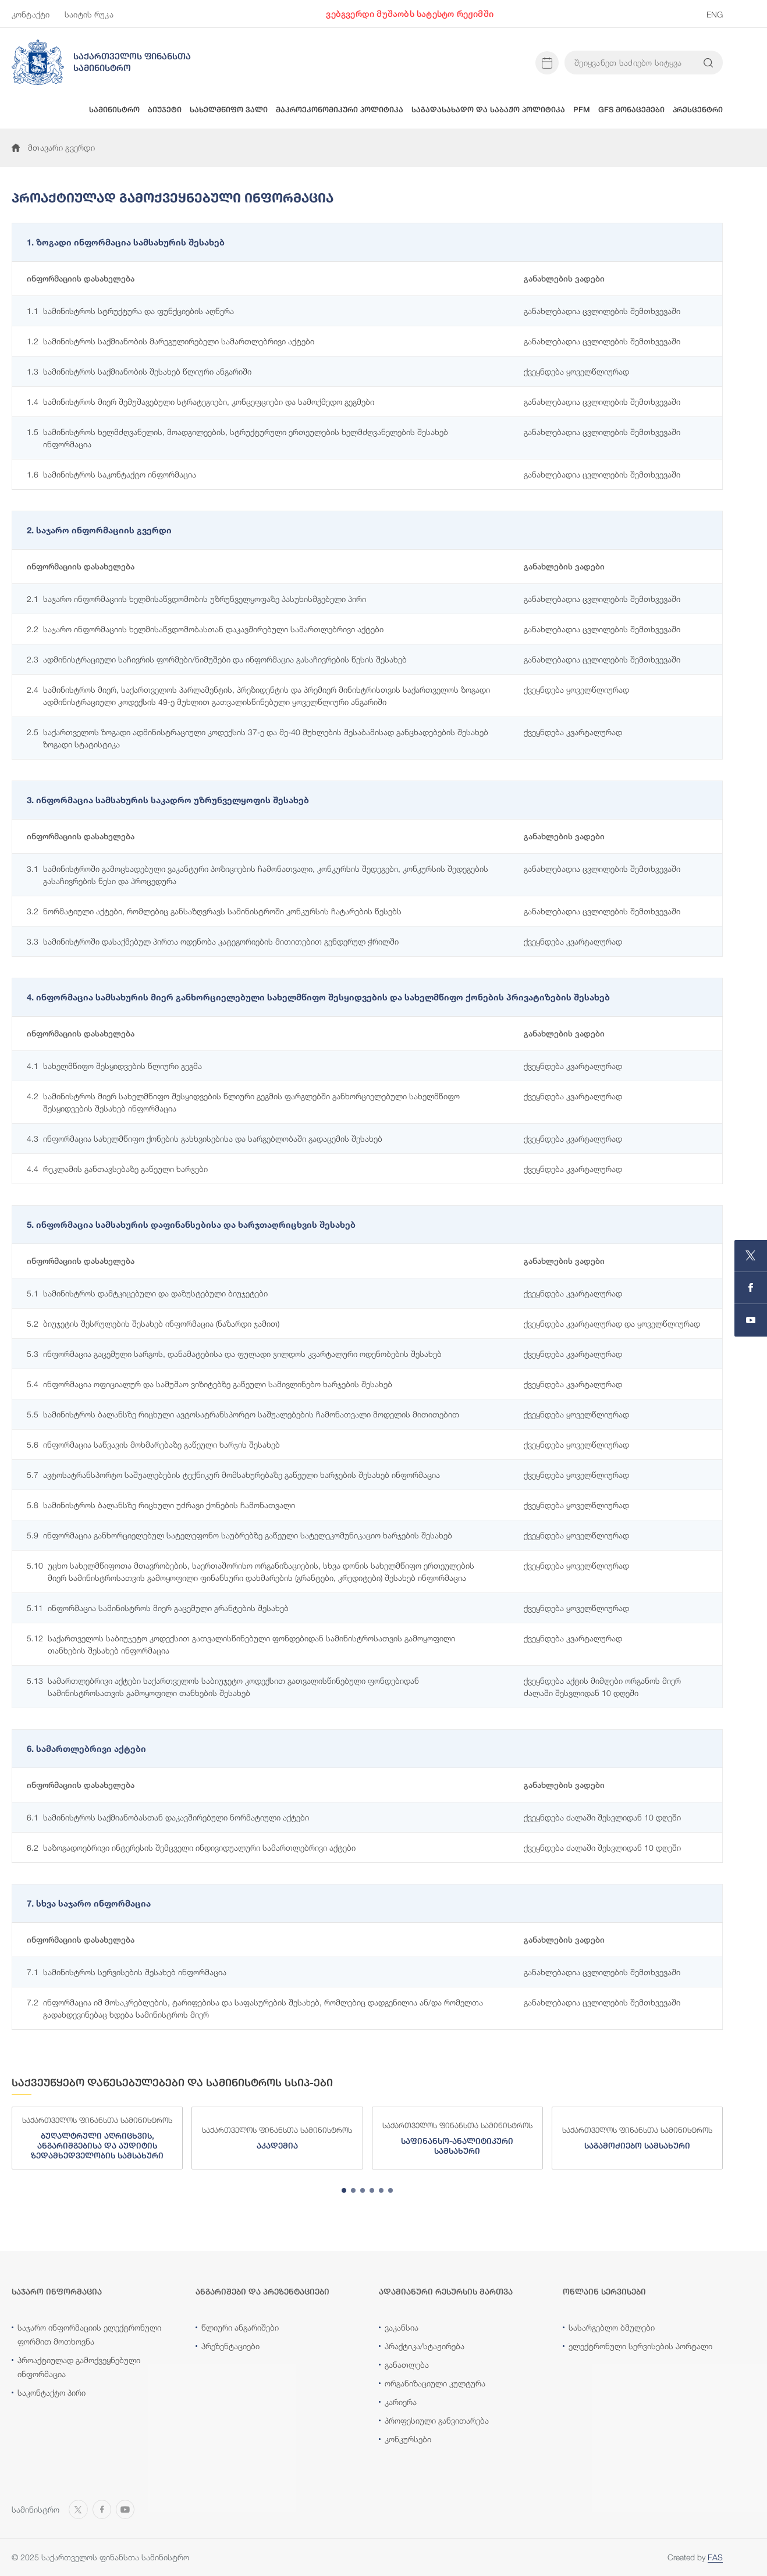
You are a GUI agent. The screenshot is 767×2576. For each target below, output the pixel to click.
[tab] (344, 2190)
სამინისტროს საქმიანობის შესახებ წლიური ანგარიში (139, 371)
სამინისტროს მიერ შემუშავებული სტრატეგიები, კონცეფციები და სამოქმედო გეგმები (200, 402)
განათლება (407, 2365)
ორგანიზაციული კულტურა (435, 2383)
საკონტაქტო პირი (51, 2392)
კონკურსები (408, 2439)
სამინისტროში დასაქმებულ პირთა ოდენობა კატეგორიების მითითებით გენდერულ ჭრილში (213, 941)
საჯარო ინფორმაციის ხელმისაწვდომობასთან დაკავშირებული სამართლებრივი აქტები (205, 629)
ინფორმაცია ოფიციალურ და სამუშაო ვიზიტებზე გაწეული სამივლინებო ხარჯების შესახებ (209, 1384)
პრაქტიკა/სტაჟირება (424, 2346)
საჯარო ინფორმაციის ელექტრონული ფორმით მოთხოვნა (89, 2334)
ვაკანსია (401, 2327)
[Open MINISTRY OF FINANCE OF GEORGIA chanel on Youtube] (750, 1320)
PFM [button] (581, 109)
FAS (715, 2557)
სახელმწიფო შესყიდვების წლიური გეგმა (114, 1066)
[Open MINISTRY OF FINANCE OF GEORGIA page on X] (750, 1256)
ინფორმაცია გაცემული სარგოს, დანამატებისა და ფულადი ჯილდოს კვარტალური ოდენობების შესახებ (234, 1354)
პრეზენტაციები (230, 2346)
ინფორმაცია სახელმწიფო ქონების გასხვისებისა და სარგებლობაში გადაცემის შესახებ (204, 1138)
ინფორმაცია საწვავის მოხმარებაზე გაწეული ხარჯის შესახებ (153, 1444)
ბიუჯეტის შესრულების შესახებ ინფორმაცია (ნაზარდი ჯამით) (153, 1323)
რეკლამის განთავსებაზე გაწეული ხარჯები (117, 1169)
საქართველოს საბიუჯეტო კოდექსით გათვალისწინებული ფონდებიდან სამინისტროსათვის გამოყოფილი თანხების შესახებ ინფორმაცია (241, 1643)
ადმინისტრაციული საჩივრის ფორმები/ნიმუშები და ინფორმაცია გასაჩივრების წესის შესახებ (217, 659)
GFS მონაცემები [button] (631, 109)
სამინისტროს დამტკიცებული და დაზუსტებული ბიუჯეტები (147, 1293)
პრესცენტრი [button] (698, 109)
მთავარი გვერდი (53, 147)
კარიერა (401, 2402)
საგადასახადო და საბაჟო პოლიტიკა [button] (488, 109)
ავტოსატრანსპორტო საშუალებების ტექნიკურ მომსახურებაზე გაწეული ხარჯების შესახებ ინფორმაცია (233, 1475)
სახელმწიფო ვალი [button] (229, 109)
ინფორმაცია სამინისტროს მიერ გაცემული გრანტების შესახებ (158, 1608)
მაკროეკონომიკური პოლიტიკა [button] (339, 109)
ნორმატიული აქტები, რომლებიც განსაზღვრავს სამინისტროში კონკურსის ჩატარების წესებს (214, 911)
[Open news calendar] (547, 62)
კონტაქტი (30, 14)
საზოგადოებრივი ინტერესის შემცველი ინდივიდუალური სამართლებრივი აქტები (191, 1847)
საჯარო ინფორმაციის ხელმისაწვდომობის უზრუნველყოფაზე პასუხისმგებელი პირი (196, 599)
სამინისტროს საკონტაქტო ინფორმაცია (111, 474)
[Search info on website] (708, 62)
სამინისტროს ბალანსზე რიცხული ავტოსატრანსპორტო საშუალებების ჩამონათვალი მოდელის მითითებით (243, 1414)
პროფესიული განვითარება (437, 2420)
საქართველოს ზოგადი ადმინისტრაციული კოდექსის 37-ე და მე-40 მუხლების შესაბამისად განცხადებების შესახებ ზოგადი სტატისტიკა (257, 737)
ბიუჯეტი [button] (165, 109)
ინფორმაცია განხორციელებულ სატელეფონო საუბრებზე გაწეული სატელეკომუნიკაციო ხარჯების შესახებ (239, 1535)
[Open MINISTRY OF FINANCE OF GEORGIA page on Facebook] (750, 1288)
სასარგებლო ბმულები (612, 2327)
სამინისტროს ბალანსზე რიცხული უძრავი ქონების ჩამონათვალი (161, 1505)
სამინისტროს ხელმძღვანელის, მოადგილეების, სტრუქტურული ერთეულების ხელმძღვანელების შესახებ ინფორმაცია (237, 437)
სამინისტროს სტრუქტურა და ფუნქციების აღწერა (130, 311)
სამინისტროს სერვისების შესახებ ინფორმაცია (126, 1972)
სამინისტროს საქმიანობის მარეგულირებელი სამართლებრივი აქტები (170, 341)
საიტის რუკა (89, 14)
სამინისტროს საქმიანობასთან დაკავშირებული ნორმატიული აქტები (168, 1817)
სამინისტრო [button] (114, 109)
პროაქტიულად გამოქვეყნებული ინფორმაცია (78, 2367)
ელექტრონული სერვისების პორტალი (640, 2346)
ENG (714, 14)
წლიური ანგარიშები (240, 2327)
